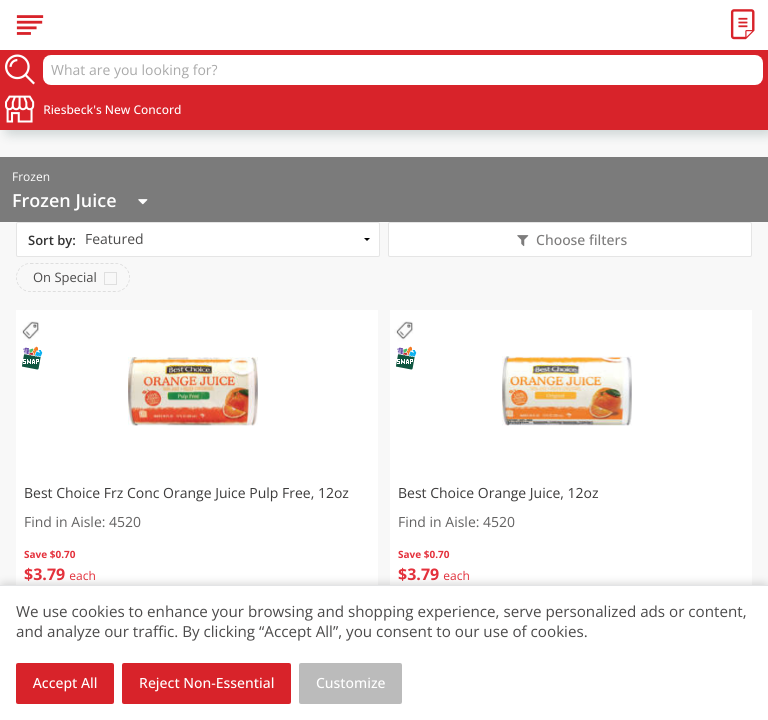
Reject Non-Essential (206, 683)
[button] (197, 460)
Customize (351, 683)
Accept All (65, 683)
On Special (65, 277)
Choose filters (579, 240)
